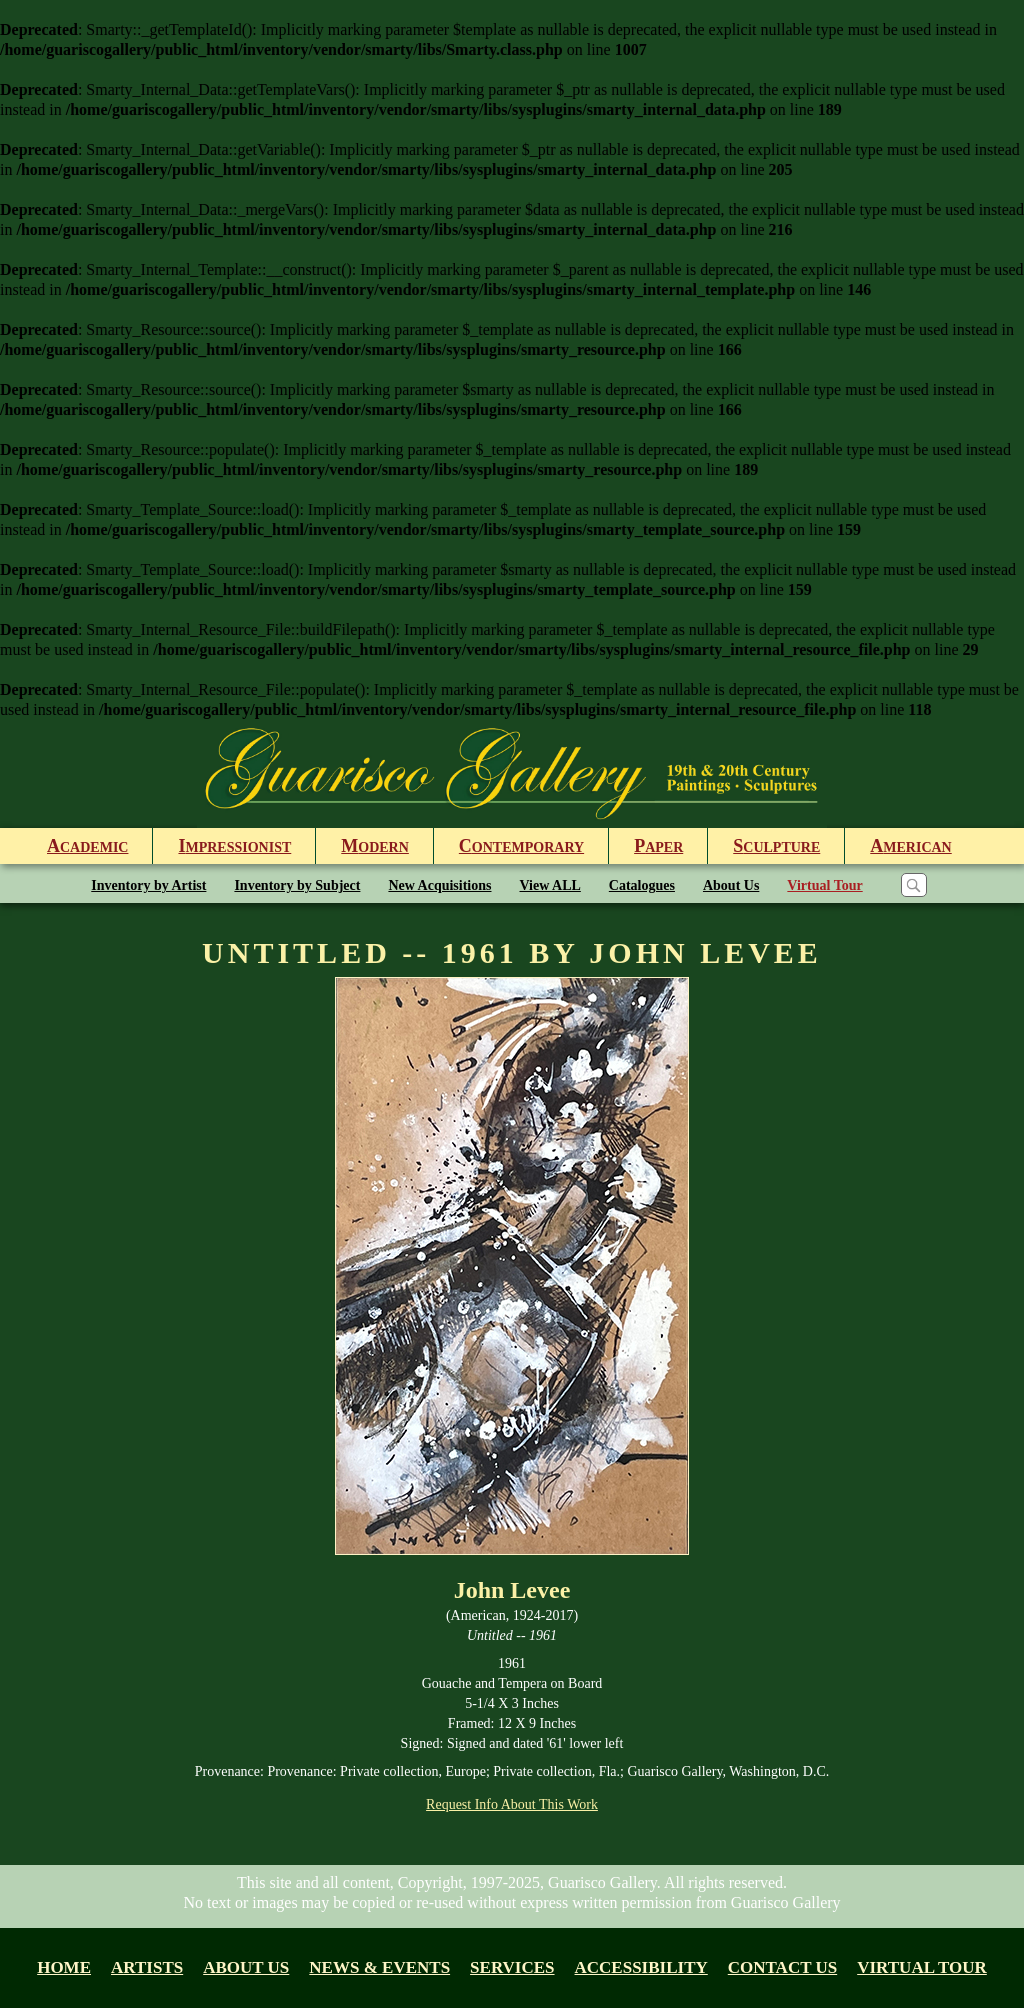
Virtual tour (922, 1967)
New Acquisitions (439, 885)
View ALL (550, 885)
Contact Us (782, 1967)
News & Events (379, 1967)
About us (246, 1967)
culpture (776, 846)
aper (658, 846)
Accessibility (641, 1967)
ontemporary (521, 846)
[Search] (914, 885)
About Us (731, 885)
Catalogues (642, 885)
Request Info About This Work (512, 1804)
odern (375, 846)
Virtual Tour (824, 885)
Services (512, 1967)
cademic (87, 846)
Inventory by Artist (148, 885)
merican (910, 846)
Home (64, 1967)
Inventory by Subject (297, 885)
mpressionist (234, 846)
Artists (147, 1967)
